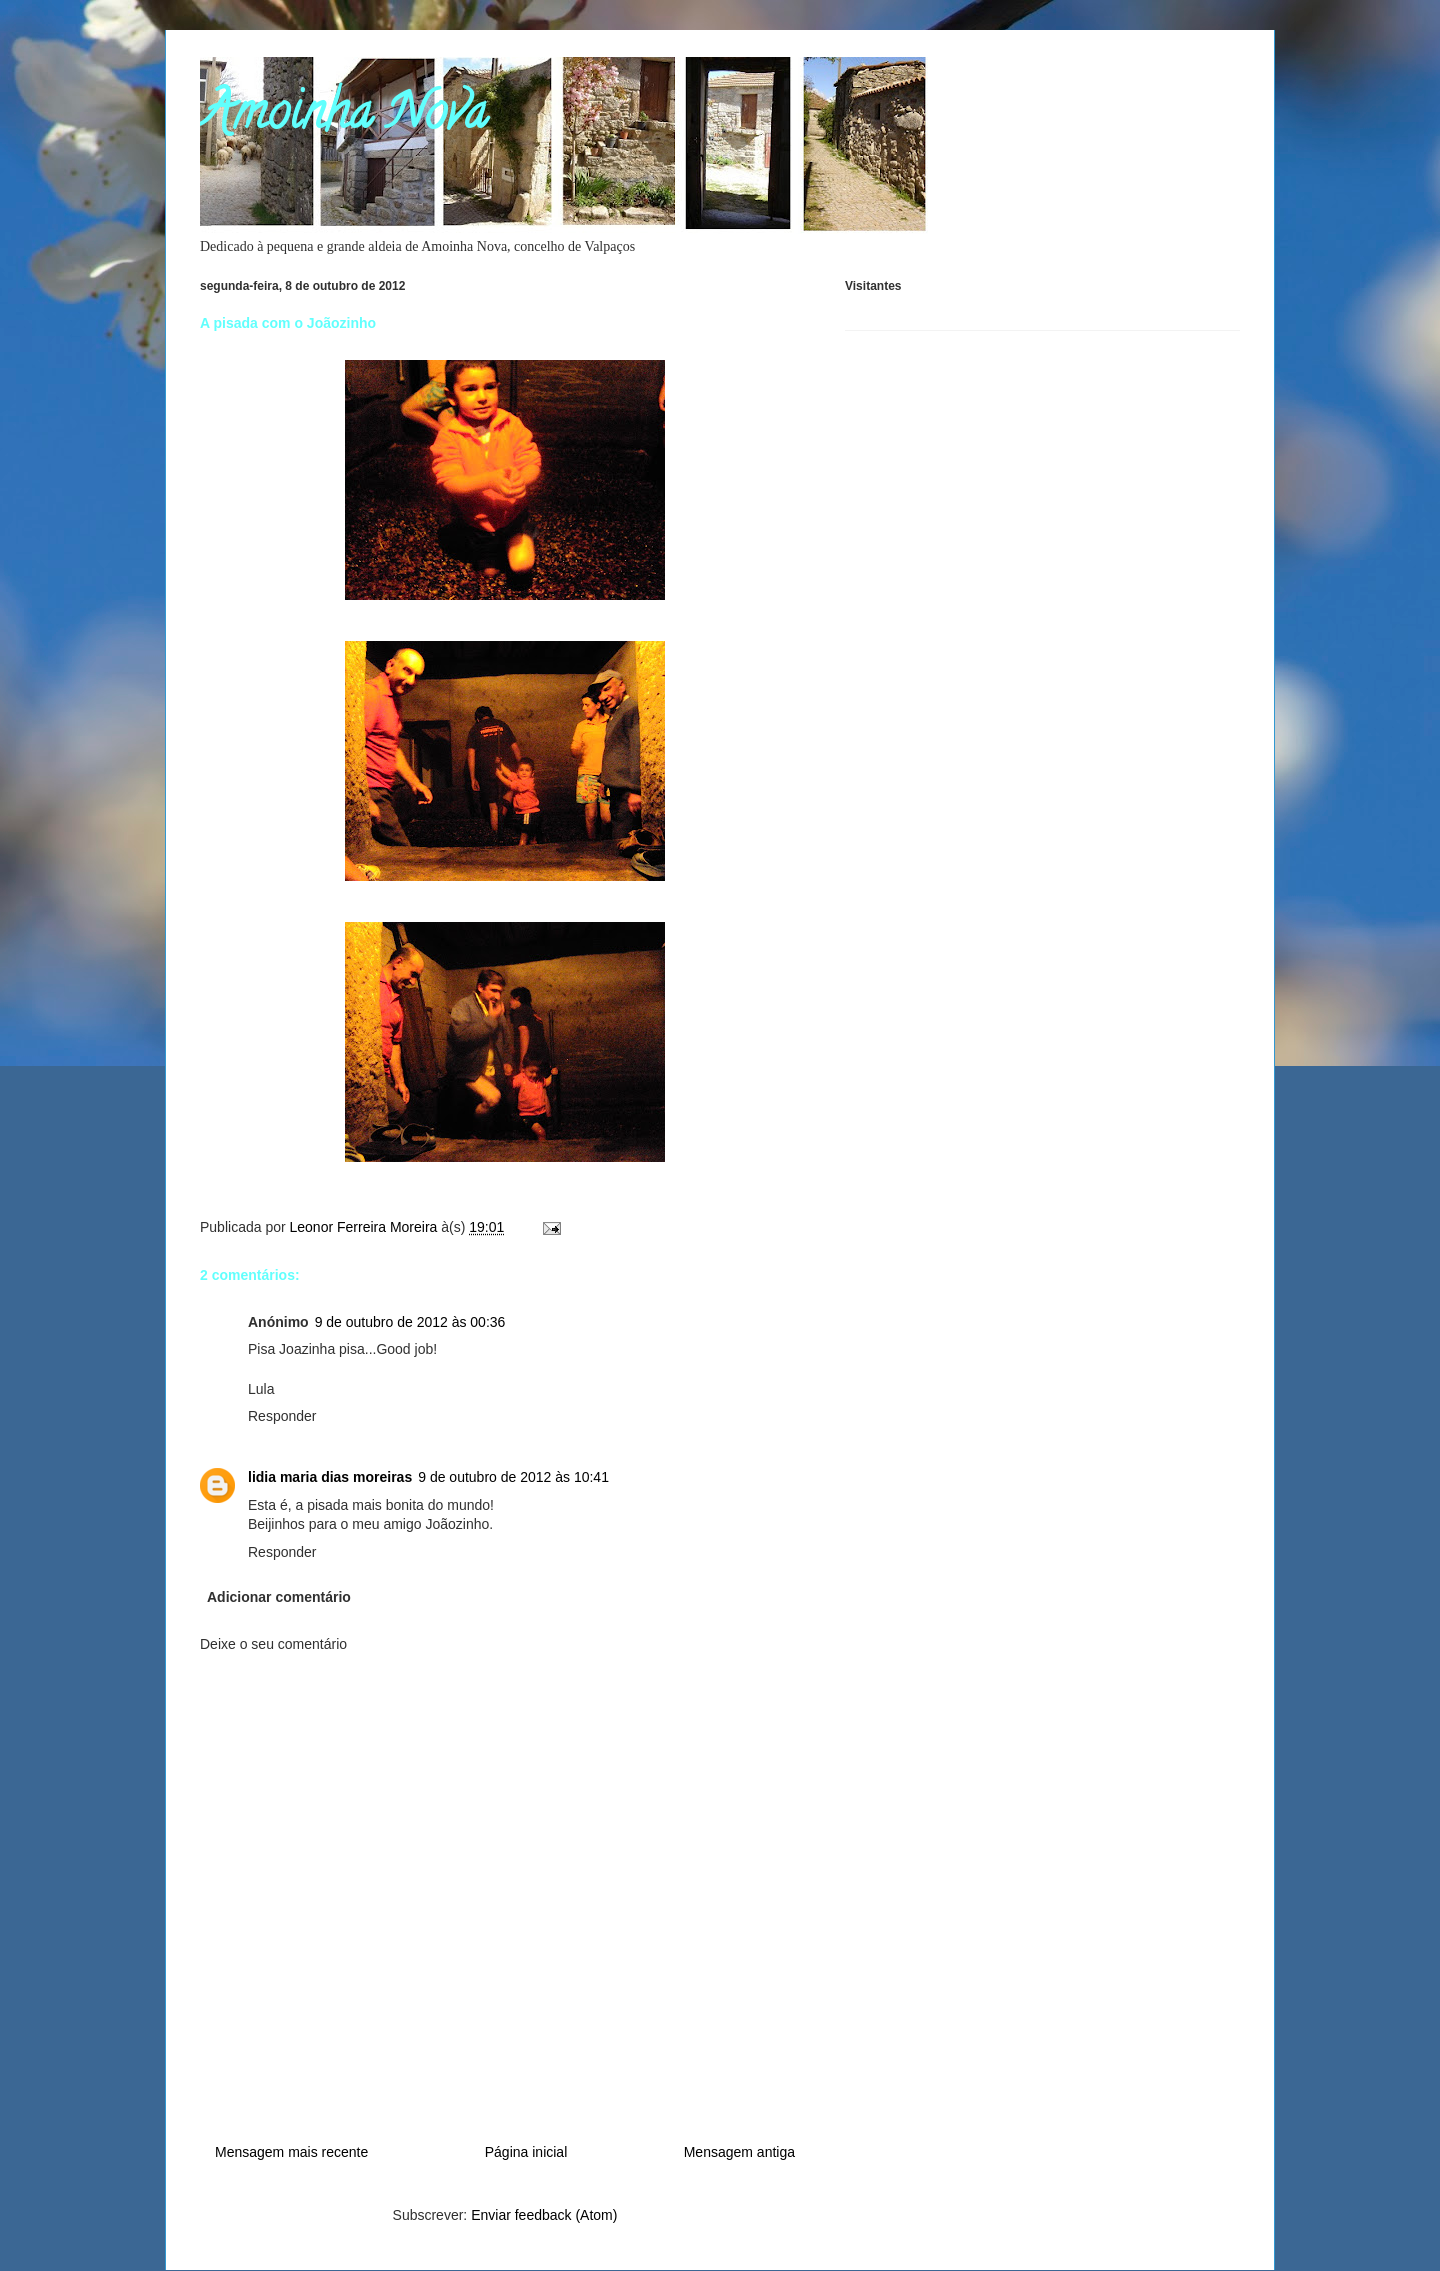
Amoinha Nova (343, 118)
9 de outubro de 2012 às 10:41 (513, 1477)
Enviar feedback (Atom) (544, 2215)
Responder (282, 1416)
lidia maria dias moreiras (330, 1477)
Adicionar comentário (279, 1597)
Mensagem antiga (739, 2152)
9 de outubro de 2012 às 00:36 (410, 1322)
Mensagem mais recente (291, 2152)
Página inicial (526, 2152)
